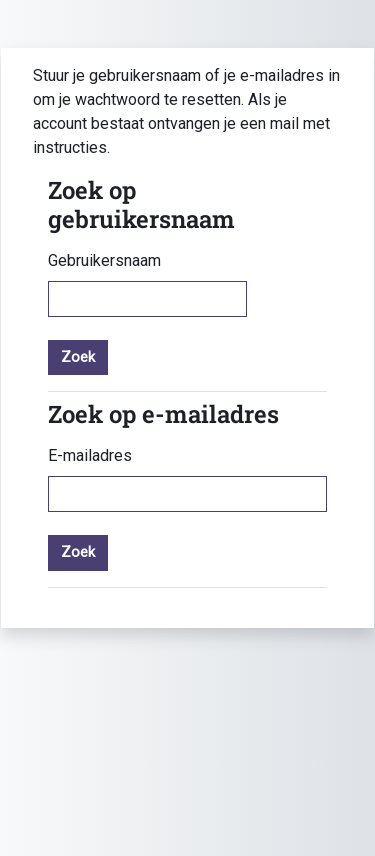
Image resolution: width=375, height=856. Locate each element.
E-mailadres (90, 455)
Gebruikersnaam (104, 260)
